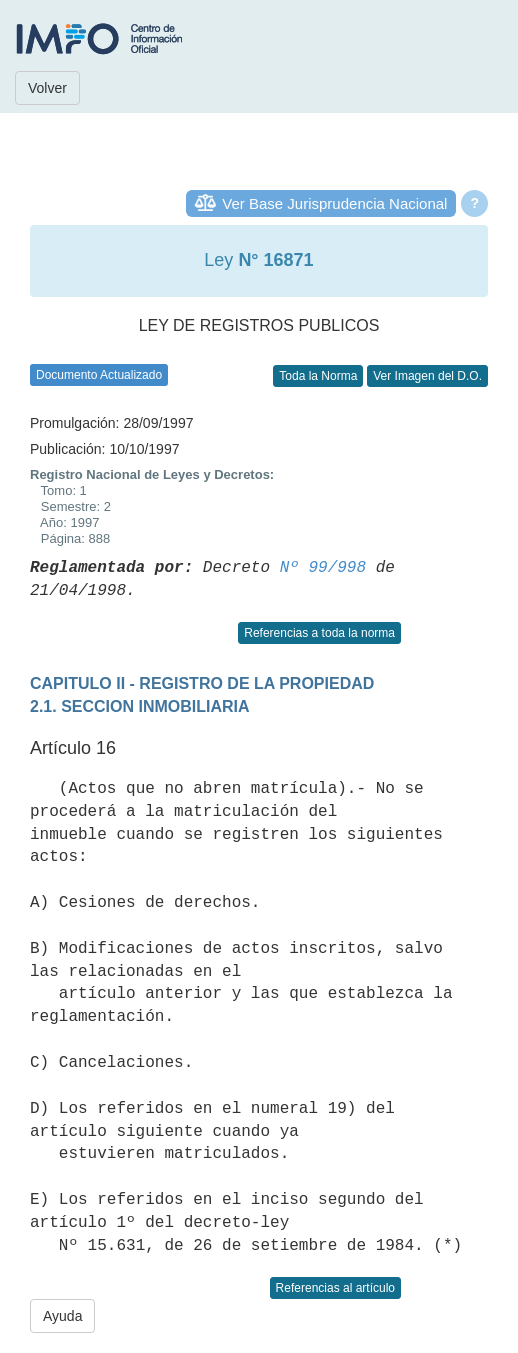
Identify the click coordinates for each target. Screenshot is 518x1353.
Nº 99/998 (323, 568)
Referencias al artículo (335, 1288)
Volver (47, 88)
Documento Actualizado (99, 375)
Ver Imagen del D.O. (427, 376)
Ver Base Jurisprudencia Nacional (334, 203)
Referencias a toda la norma (319, 633)
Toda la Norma (318, 376)
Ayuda (62, 1316)
